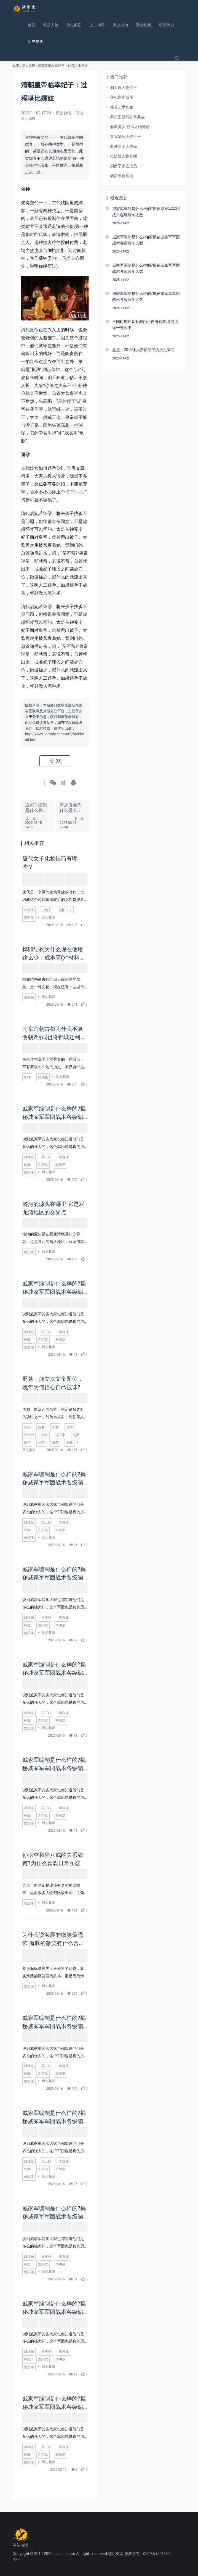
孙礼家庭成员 (121, 97)
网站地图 (20, 2545)
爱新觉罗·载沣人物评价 (130, 127)
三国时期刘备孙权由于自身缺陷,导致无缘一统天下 (145, 324)
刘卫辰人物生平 (123, 87)
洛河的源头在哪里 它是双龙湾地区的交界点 (53, 1208)
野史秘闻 (143, 25)
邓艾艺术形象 (121, 107)
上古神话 (97, 25)
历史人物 (120, 25)
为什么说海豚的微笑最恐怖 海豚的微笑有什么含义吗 (53, 1938)
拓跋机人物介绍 (123, 156)
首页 (31, 25)
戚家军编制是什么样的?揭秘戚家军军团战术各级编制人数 (54, 1112)
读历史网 (116, 2553)
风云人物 (50, 25)
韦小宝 (77, 492)
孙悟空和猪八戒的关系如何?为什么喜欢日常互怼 (52, 1859)
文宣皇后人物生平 (125, 136)
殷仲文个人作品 (123, 146)
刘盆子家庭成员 (123, 166)
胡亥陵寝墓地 (121, 176)
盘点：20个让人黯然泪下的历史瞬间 (143, 350)
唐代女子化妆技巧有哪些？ (49, 862)
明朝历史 (166, 25)
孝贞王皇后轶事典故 (127, 117)
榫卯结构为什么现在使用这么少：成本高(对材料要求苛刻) (53, 953)
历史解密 (74, 25)
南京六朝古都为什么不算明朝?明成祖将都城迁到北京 (54, 1033)
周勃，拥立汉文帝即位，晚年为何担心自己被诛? (52, 1383)
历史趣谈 (35, 41)
